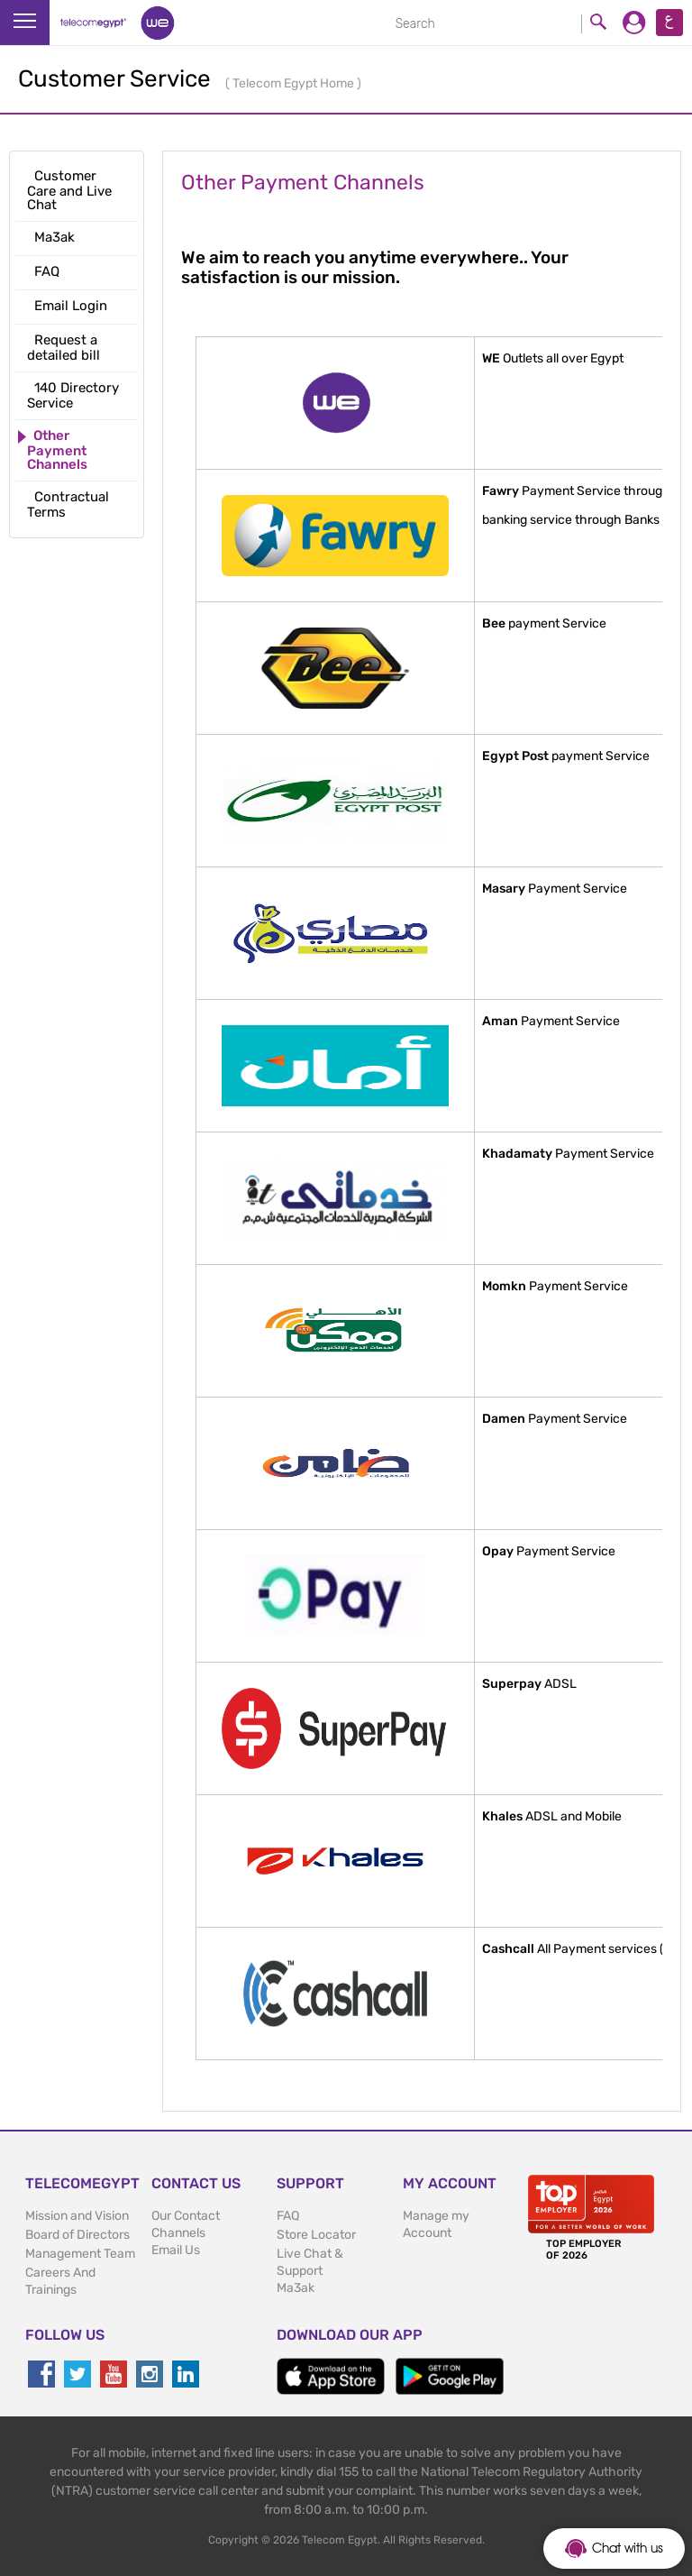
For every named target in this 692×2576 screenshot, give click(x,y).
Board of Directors (77, 2234)
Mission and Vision (77, 2215)
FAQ (288, 2215)
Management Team (80, 2253)
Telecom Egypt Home (294, 83)
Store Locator (316, 2234)
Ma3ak (295, 2288)
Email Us (175, 2250)
